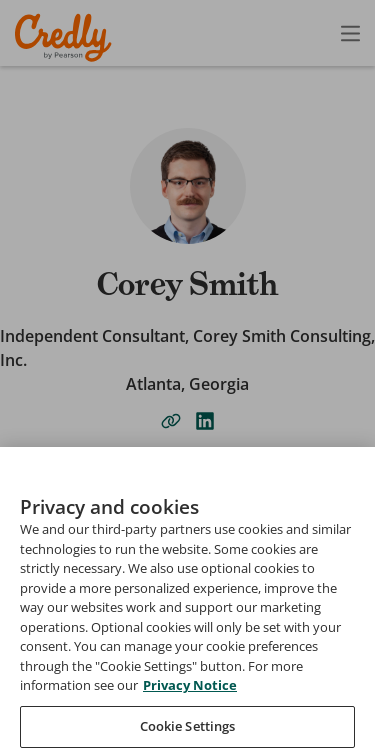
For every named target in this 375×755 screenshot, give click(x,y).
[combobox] (187, 727)
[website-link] (171, 421)
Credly (66, 37)
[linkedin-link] (205, 421)
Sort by (52, 703)
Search (51, 638)
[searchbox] (187, 662)
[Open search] (308, 33)
